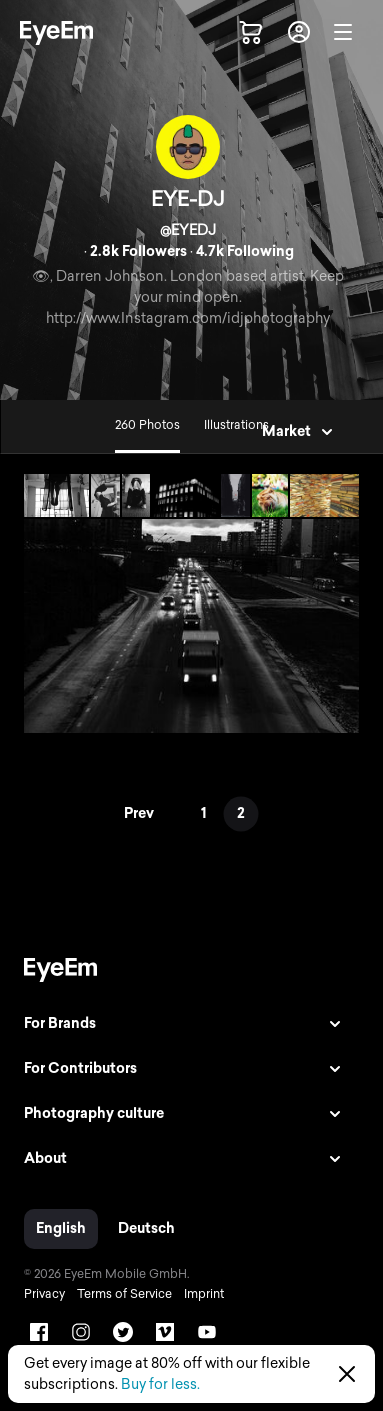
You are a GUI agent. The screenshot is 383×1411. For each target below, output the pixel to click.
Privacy (44, 1294)
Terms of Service (124, 1294)
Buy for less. (160, 1384)
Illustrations (236, 425)
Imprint (204, 1294)
